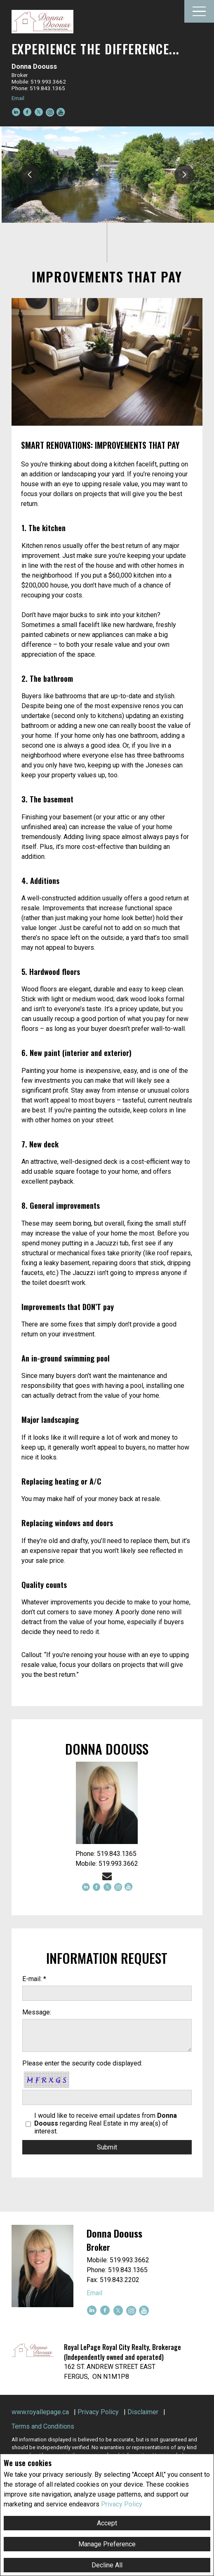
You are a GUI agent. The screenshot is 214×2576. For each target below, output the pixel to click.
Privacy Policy (121, 2504)
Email (18, 98)
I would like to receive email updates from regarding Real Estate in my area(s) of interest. (105, 2123)
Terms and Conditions (43, 2426)
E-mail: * (34, 1979)
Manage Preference (107, 2544)
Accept (107, 2523)
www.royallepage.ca (40, 2412)
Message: (36, 2012)
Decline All (107, 2565)
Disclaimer (142, 2412)
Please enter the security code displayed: (82, 2063)
